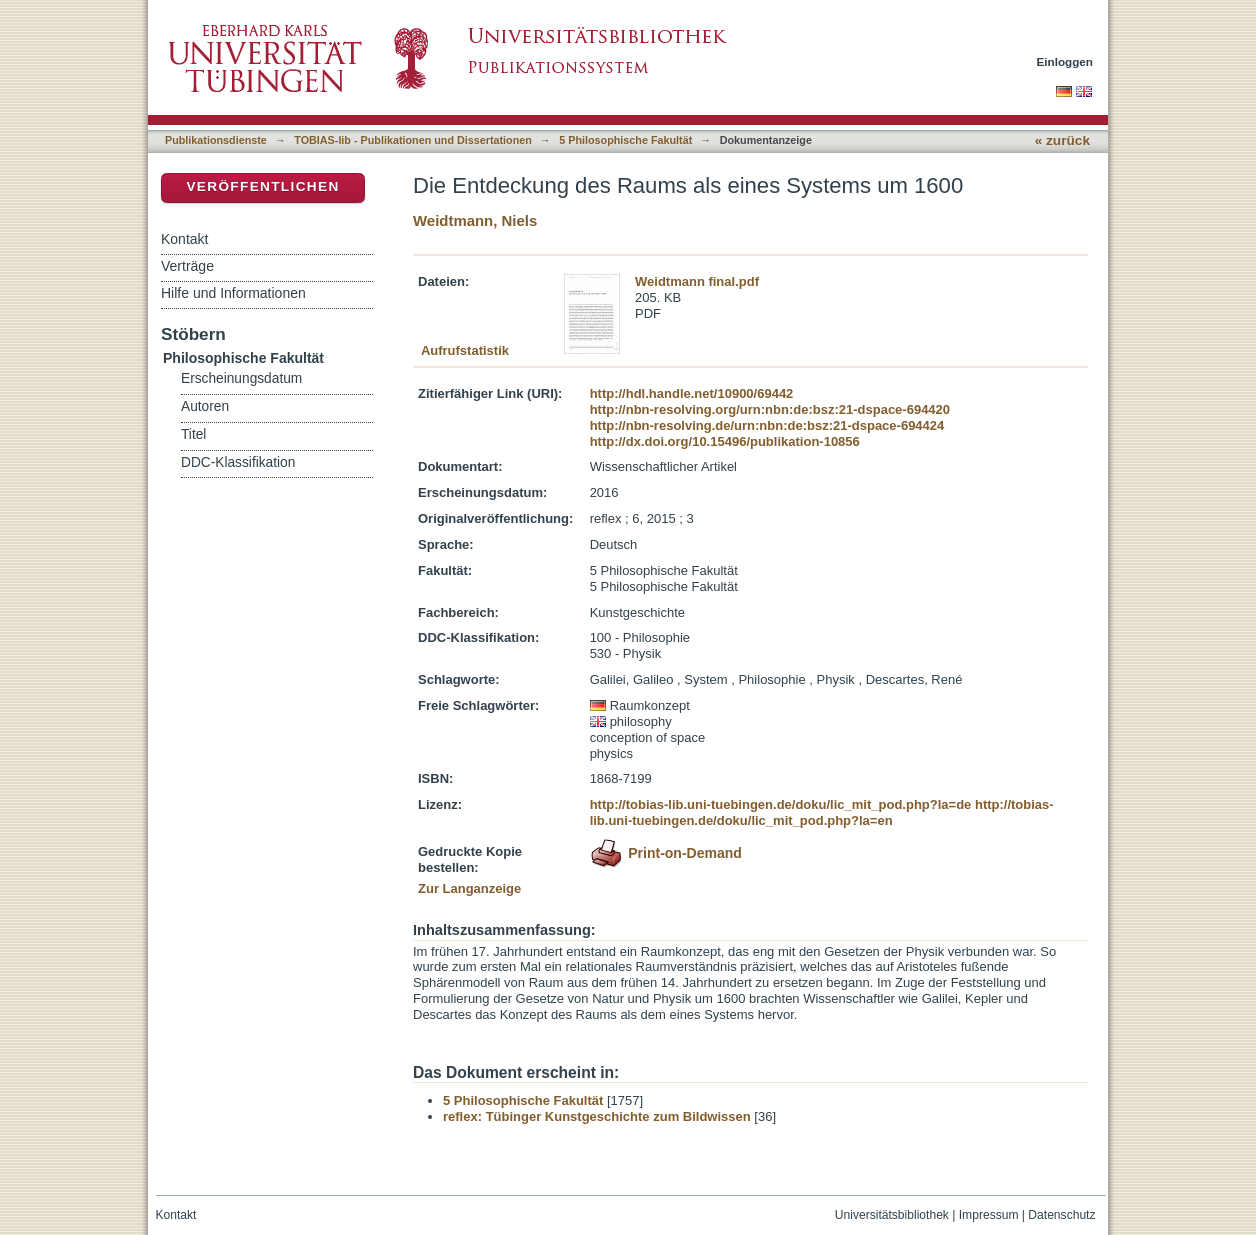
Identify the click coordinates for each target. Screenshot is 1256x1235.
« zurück (1062, 140)
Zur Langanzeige (469, 888)
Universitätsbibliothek (892, 1215)
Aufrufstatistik (465, 350)
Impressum (989, 1215)
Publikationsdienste (216, 140)
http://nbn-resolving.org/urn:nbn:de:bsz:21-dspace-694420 (770, 409)
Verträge (187, 266)
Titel (193, 434)
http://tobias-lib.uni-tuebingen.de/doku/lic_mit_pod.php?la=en (822, 812)
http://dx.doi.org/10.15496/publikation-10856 (725, 441)
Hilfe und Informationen (233, 293)
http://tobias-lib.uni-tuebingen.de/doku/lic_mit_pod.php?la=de (781, 804)
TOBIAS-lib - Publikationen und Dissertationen (413, 140)
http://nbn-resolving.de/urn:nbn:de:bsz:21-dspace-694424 (767, 425)
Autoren (205, 406)
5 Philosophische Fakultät (625, 140)
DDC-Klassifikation (238, 462)
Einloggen (1065, 61)
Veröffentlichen (262, 186)
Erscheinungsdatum (241, 378)
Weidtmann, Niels (475, 220)
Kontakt (184, 239)
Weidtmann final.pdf (697, 281)
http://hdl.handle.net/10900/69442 (692, 393)
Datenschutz (1061, 1215)
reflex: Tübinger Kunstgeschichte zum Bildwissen (597, 1116)
